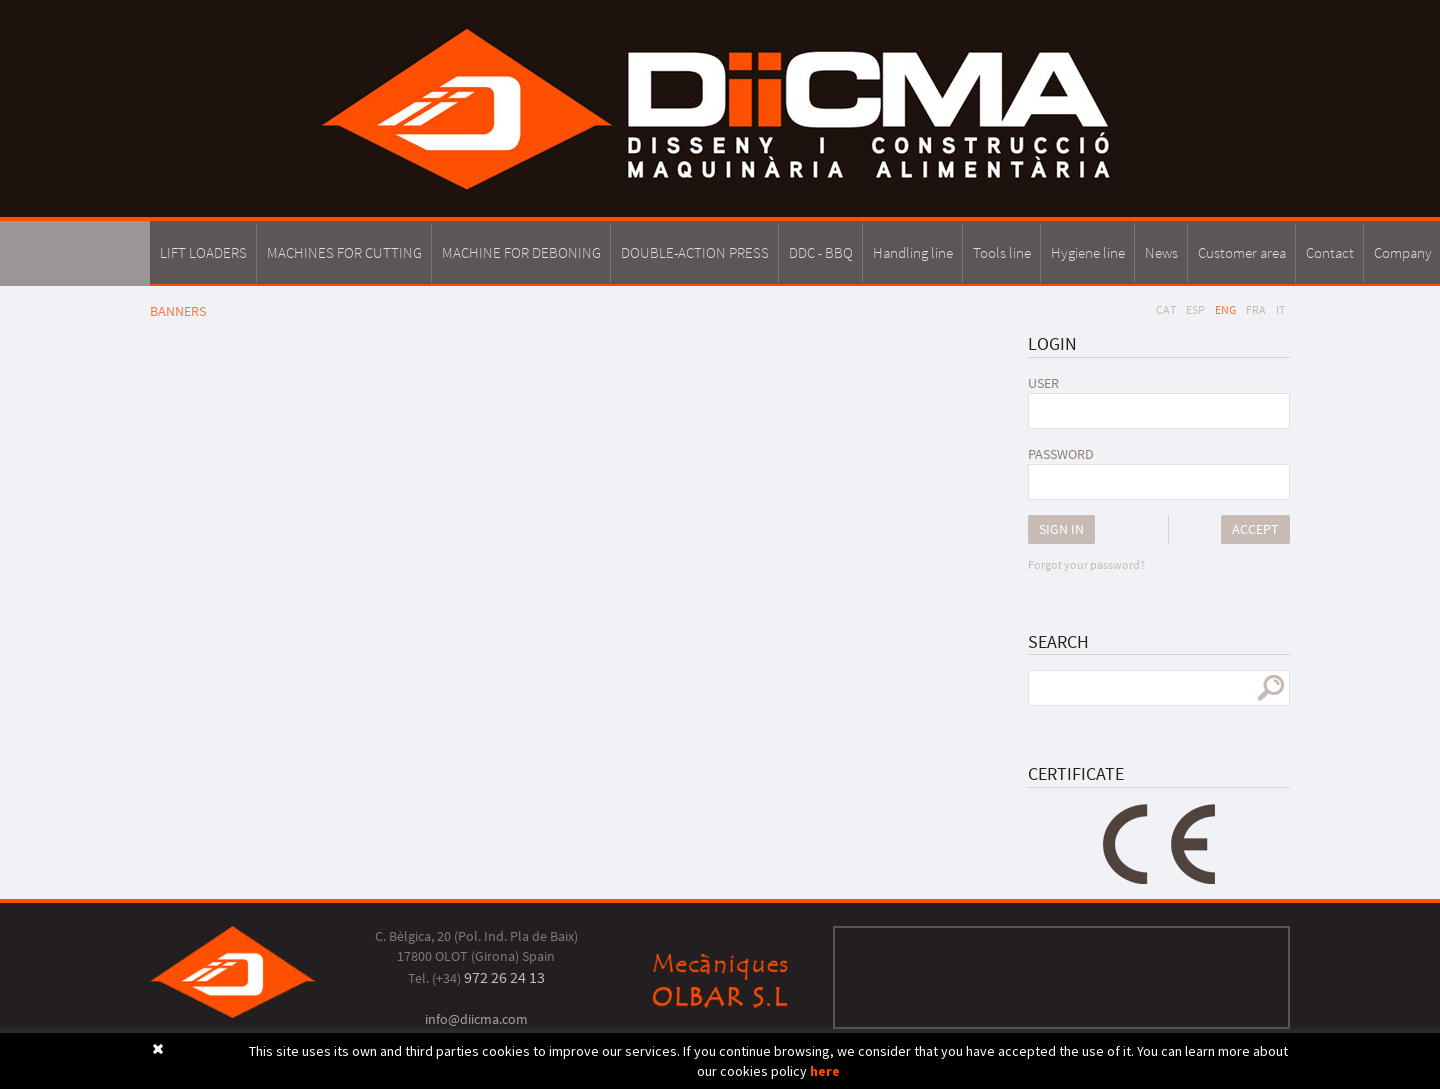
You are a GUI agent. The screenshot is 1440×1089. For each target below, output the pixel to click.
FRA (1256, 309)
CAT (1166, 309)
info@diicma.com (476, 1019)
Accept (1255, 529)
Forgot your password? (1086, 564)
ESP (1195, 309)
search (1270, 688)
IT (1280, 309)
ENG (1225, 309)
